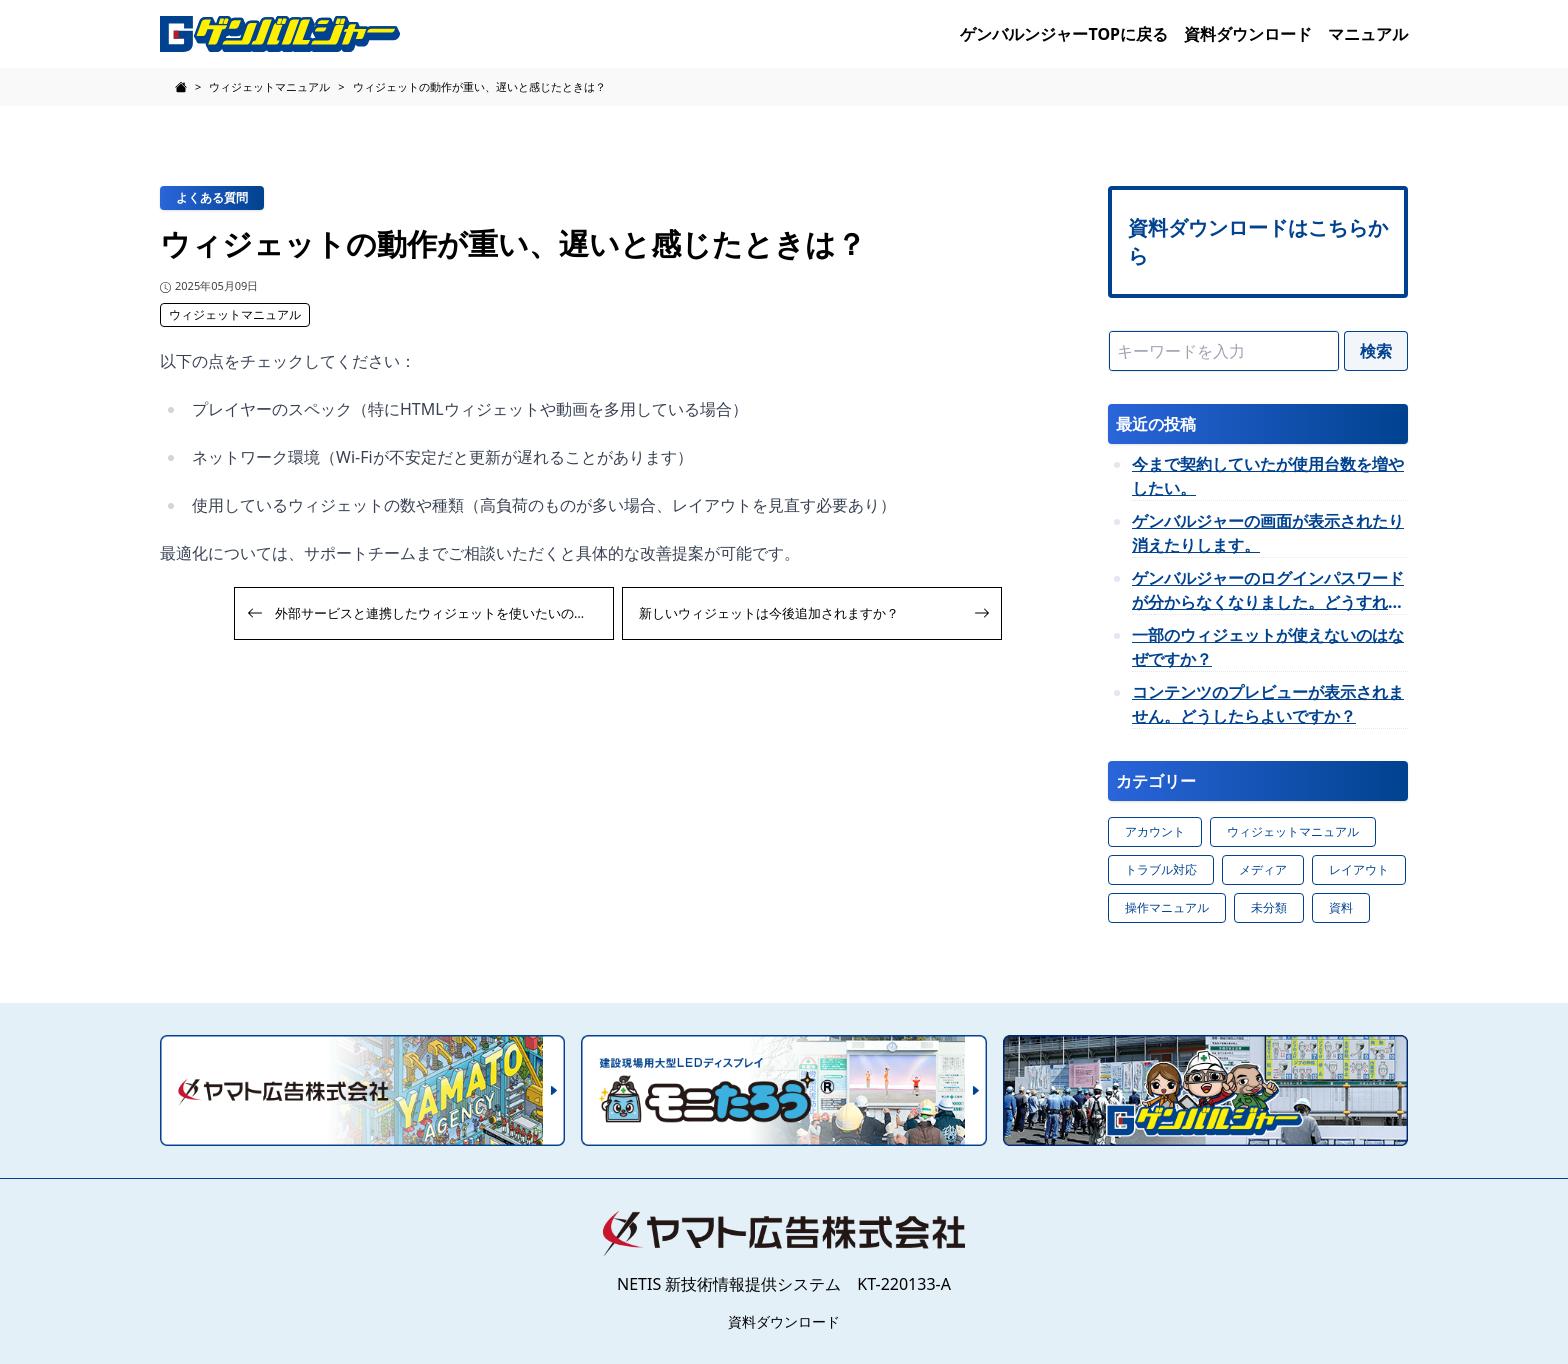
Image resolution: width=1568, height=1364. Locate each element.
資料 (1341, 907)
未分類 (1269, 907)
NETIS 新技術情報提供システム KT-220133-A (784, 1284)
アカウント (1155, 831)
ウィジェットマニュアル (235, 314)
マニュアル (1368, 34)
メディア (1263, 869)
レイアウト (1359, 869)
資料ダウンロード (1248, 34)
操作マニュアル (1167, 907)
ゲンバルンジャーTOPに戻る (1064, 34)
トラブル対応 (1161, 869)
